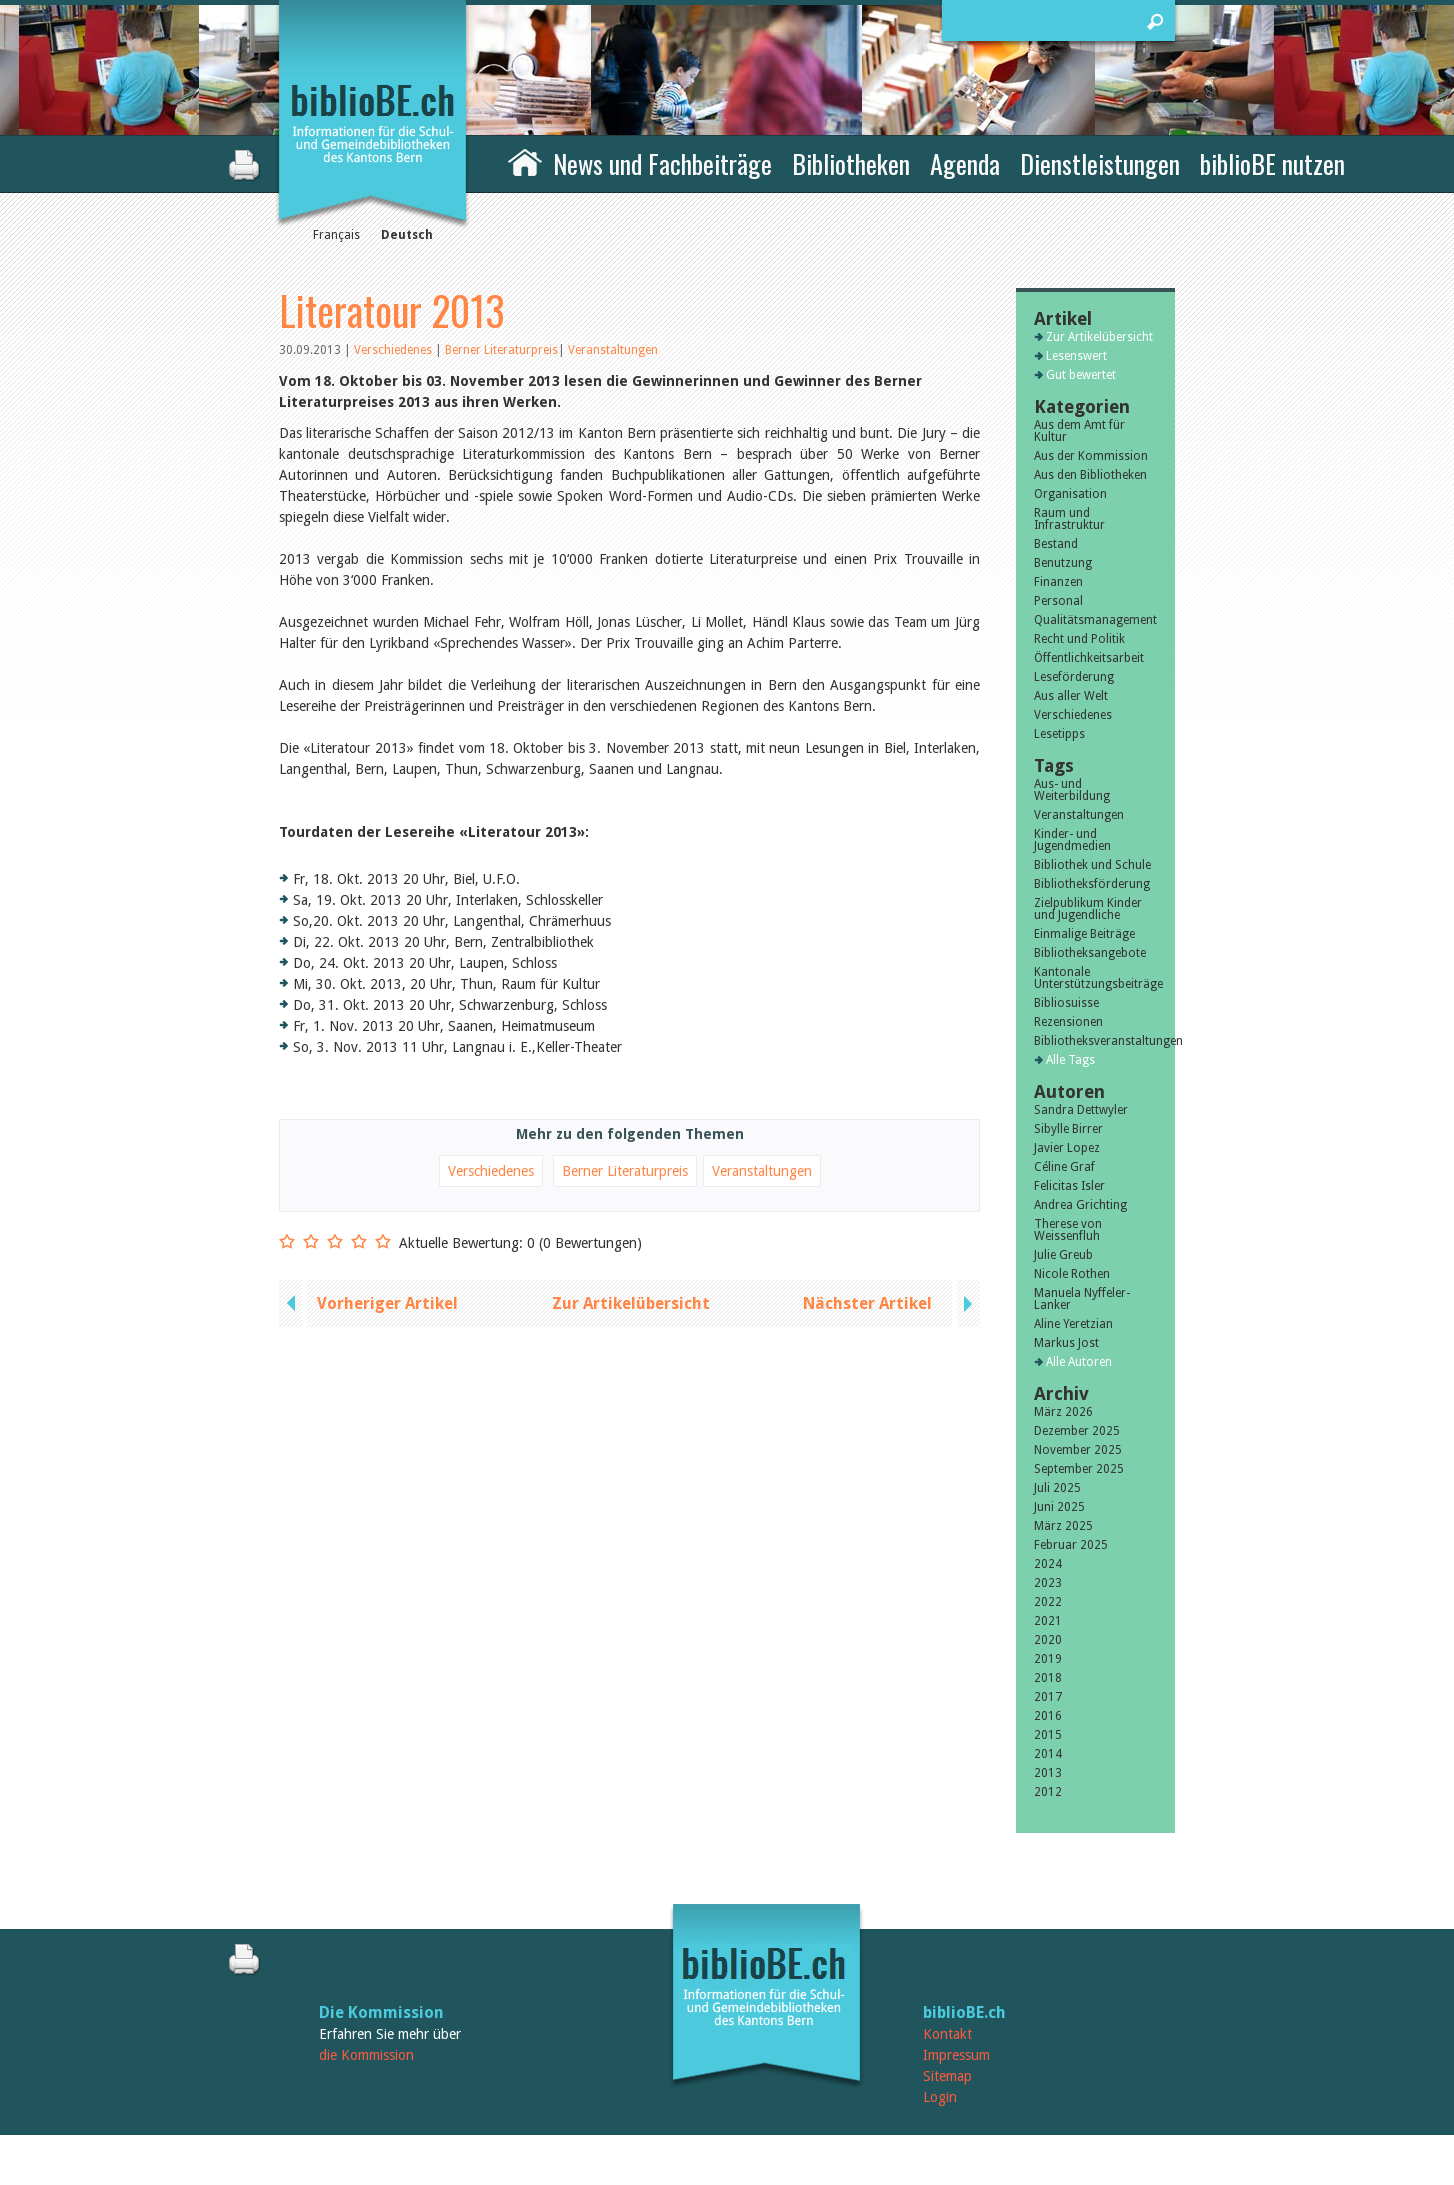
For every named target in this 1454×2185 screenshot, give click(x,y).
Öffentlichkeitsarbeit (1089, 658)
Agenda (965, 163)
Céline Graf (1064, 1167)
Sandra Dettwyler (1081, 1110)
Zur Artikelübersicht (631, 1303)
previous (293, 1303)
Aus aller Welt (1071, 696)
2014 (1048, 1754)
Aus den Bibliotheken (1090, 475)
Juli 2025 (1057, 1488)
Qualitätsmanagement (1095, 620)
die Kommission (366, 2055)
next (966, 1303)
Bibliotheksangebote (1090, 953)
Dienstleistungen (1100, 163)
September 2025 (1079, 1469)
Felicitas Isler (1069, 1186)
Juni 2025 (1059, 1507)
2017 (1048, 1697)
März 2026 (1063, 1412)
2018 (1048, 1678)
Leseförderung (1074, 677)
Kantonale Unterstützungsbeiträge (1095, 978)
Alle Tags (1070, 1060)
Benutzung (1063, 563)
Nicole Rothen (1072, 1274)
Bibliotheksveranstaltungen (1095, 1041)
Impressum (956, 2055)
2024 (1048, 1564)
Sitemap (947, 2076)
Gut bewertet (1081, 375)
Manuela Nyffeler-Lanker (1082, 1299)
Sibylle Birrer (1068, 1129)
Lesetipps (1059, 734)
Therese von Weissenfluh (1068, 1230)
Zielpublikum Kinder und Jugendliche (1088, 909)
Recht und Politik (1079, 639)
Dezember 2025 (1077, 1431)
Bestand (1056, 544)
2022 (1048, 1602)
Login (940, 2097)
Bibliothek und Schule (1092, 865)
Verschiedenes (394, 350)
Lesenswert (1076, 356)
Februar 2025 (1071, 1545)
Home (525, 161)
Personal (1058, 601)
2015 (1048, 1735)
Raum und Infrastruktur (1069, 519)
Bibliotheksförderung (1092, 884)
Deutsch (407, 235)
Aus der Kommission (1091, 456)
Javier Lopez (1067, 1148)
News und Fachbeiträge (662, 163)
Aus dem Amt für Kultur (1079, 431)
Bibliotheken (851, 163)
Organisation (1070, 494)
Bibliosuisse (1066, 1003)
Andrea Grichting (1080, 1205)
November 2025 (1078, 1450)
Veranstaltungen (613, 350)
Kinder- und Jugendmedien (1072, 840)
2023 (1048, 1583)
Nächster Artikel (867, 1303)
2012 (1048, 1792)
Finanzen (1058, 582)
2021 (1048, 1621)
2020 (1048, 1640)
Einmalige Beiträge (1084, 934)
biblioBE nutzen (1272, 163)
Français (336, 235)
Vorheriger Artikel (387, 1303)
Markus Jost (1066, 1343)
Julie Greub (1063, 1255)
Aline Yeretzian (1073, 1324)
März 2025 (1063, 1526)
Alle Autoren (1079, 1362)
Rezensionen (1068, 1022)
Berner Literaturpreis (501, 350)
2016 (1048, 1716)
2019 (1048, 1659)
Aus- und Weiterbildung (1072, 790)
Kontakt (947, 2034)
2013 (1048, 1773)
